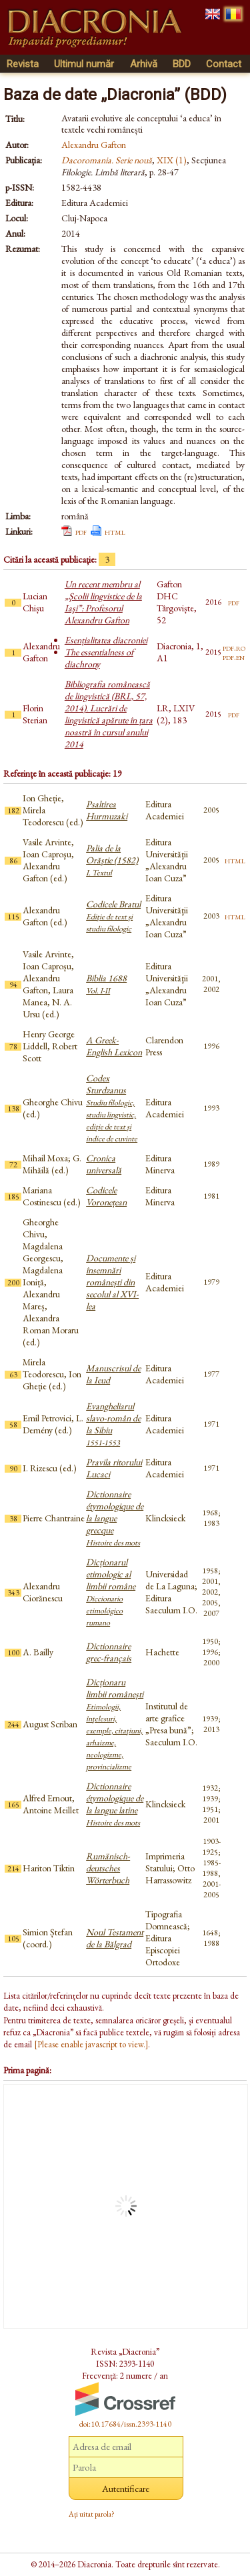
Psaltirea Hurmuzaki (106, 810)
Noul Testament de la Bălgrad (114, 1938)
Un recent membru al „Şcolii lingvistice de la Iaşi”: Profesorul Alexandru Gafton (103, 602)
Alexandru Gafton (93, 145)
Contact (223, 64)
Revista (23, 64)
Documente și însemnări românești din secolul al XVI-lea (112, 1282)
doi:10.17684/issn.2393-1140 (125, 2424)
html (115, 531)
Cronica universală (103, 1164)
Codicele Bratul (113, 916)
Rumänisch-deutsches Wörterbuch (108, 1868)
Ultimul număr (84, 64)
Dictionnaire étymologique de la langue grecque (114, 1518)
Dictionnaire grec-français (108, 1652)
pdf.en (234, 657)
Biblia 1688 (106, 984)
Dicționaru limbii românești (114, 1724)
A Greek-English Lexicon (114, 1046)
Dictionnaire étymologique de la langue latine (114, 1804)
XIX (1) (172, 160)
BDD (182, 64)
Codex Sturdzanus (111, 1108)
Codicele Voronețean (106, 1196)
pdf (81, 531)
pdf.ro (234, 647)
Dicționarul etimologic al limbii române (110, 1592)
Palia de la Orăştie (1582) (112, 860)
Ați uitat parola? (92, 2514)
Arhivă (143, 64)
